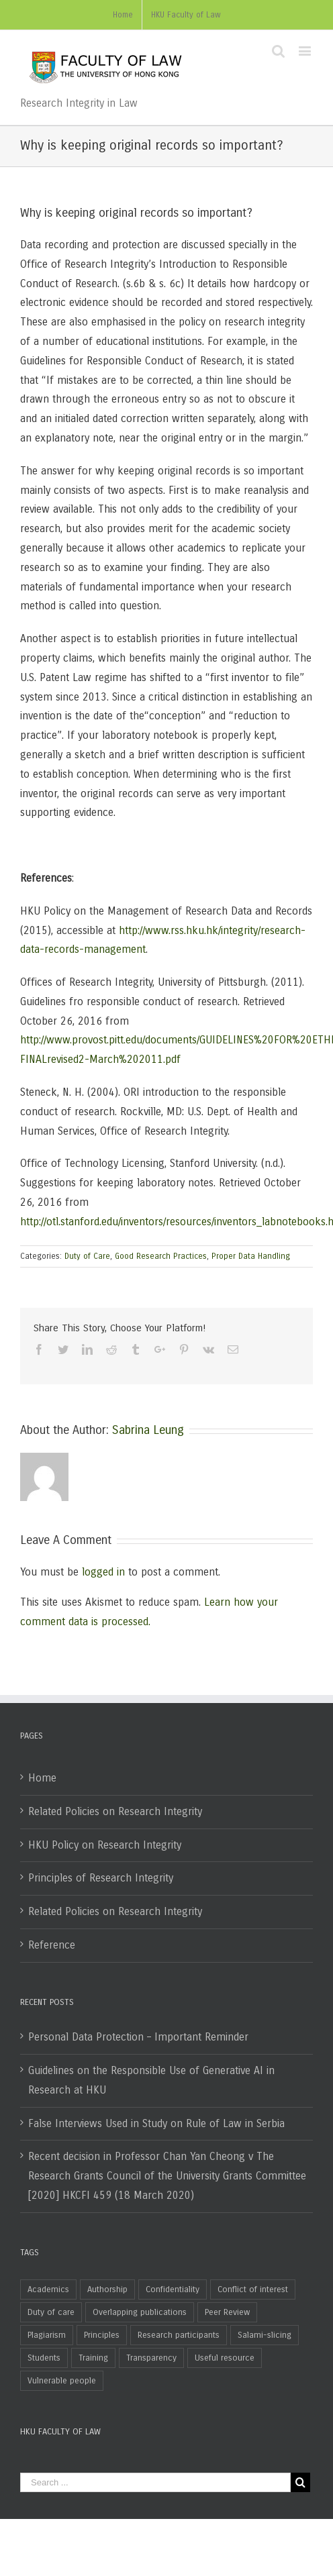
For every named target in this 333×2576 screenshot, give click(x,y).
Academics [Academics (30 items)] (48, 2289)
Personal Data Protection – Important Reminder (138, 2036)
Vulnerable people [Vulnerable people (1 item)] (62, 2380)
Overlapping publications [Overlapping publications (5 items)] (140, 2312)
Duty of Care (87, 1256)
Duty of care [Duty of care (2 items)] (51, 2312)
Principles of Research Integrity (100, 1877)
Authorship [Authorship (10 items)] (107, 2289)
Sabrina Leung (148, 1430)
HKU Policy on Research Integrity (104, 1845)
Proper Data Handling (250, 1256)
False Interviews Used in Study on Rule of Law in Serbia (156, 2123)
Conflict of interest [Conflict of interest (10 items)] (253, 2289)
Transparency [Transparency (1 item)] (151, 2358)
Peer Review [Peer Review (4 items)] (227, 2312)
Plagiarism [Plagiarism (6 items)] (47, 2335)
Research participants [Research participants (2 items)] (179, 2335)
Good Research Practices (161, 1256)
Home (42, 1777)
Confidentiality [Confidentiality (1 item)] (172, 2289)
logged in (103, 1571)
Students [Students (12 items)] (44, 2358)
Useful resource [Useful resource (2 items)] (224, 2358)
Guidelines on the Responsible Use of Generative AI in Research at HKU (151, 2080)
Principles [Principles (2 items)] (102, 2335)
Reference (51, 1945)
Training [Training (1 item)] (93, 2358)
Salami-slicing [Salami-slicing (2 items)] (264, 2335)
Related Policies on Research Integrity (115, 1811)
